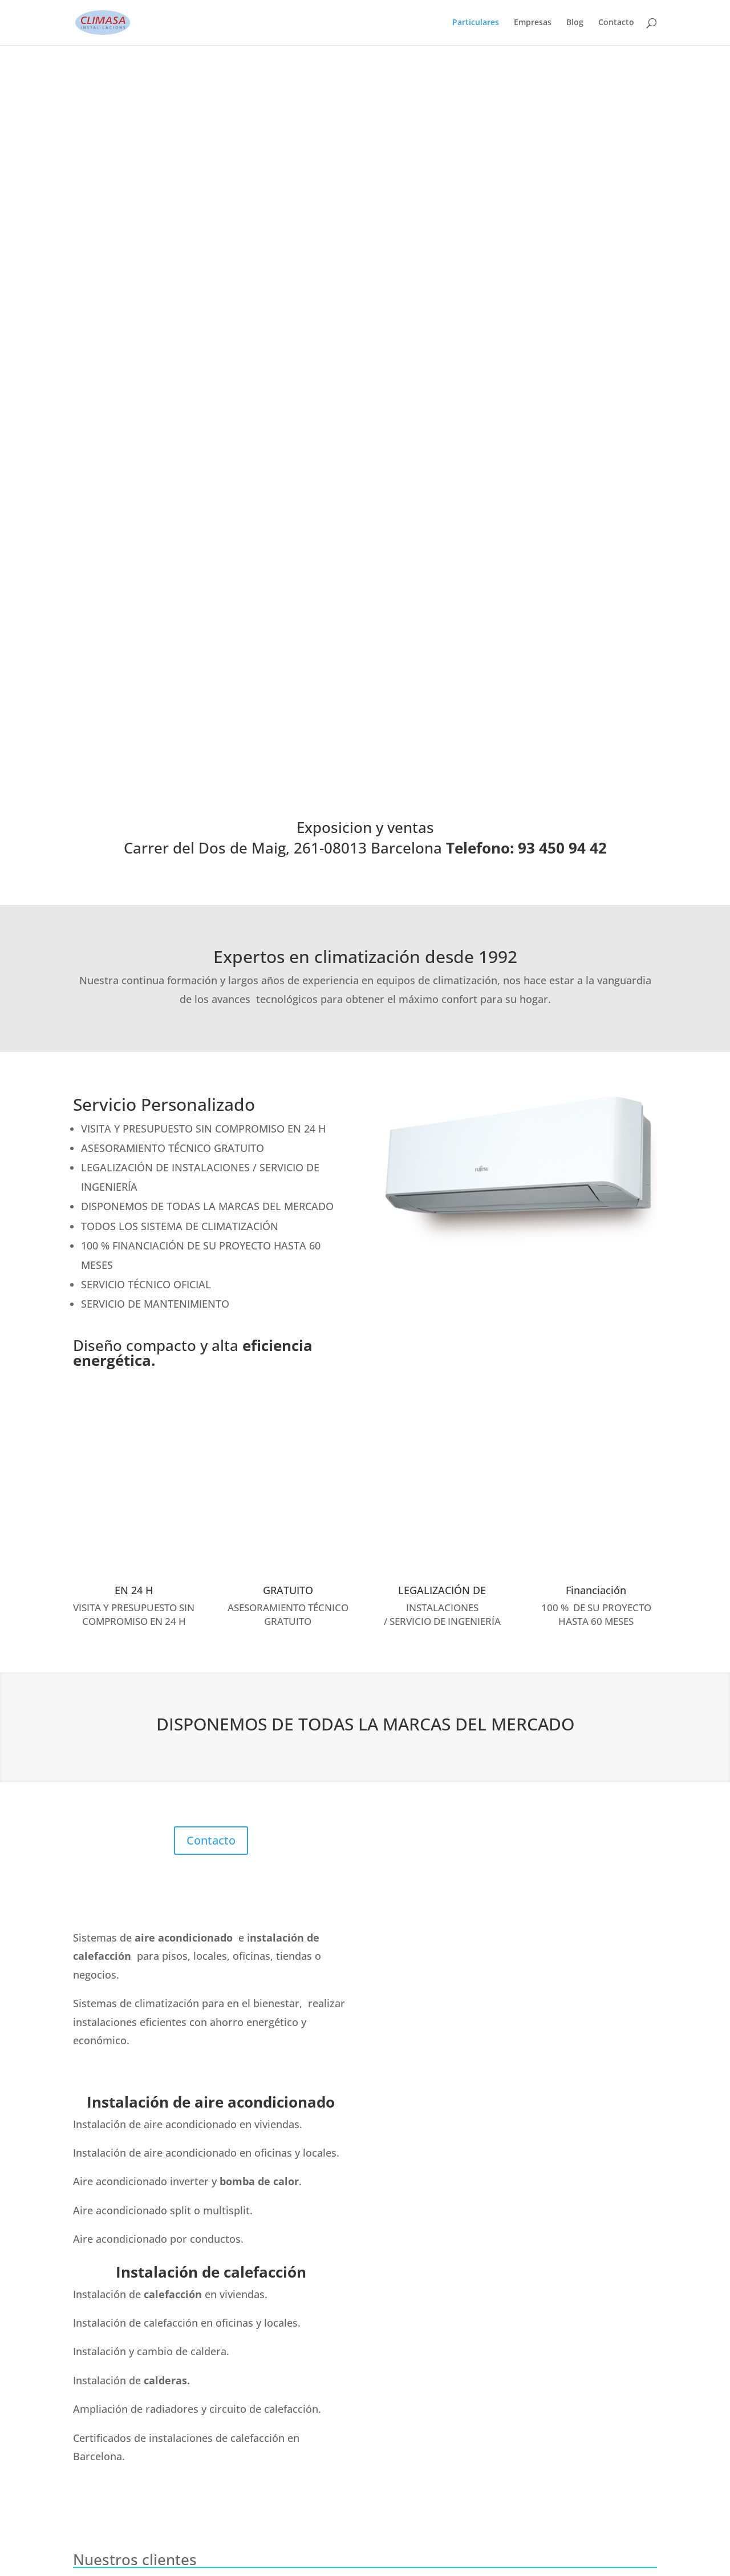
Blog (574, 23)
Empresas (532, 23)
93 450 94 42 (129, 2262)
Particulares (475, 23)
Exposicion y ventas (365, 106)
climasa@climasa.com (146, 2308)
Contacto (616, 23)
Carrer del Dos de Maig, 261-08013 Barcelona (139, 2382)
